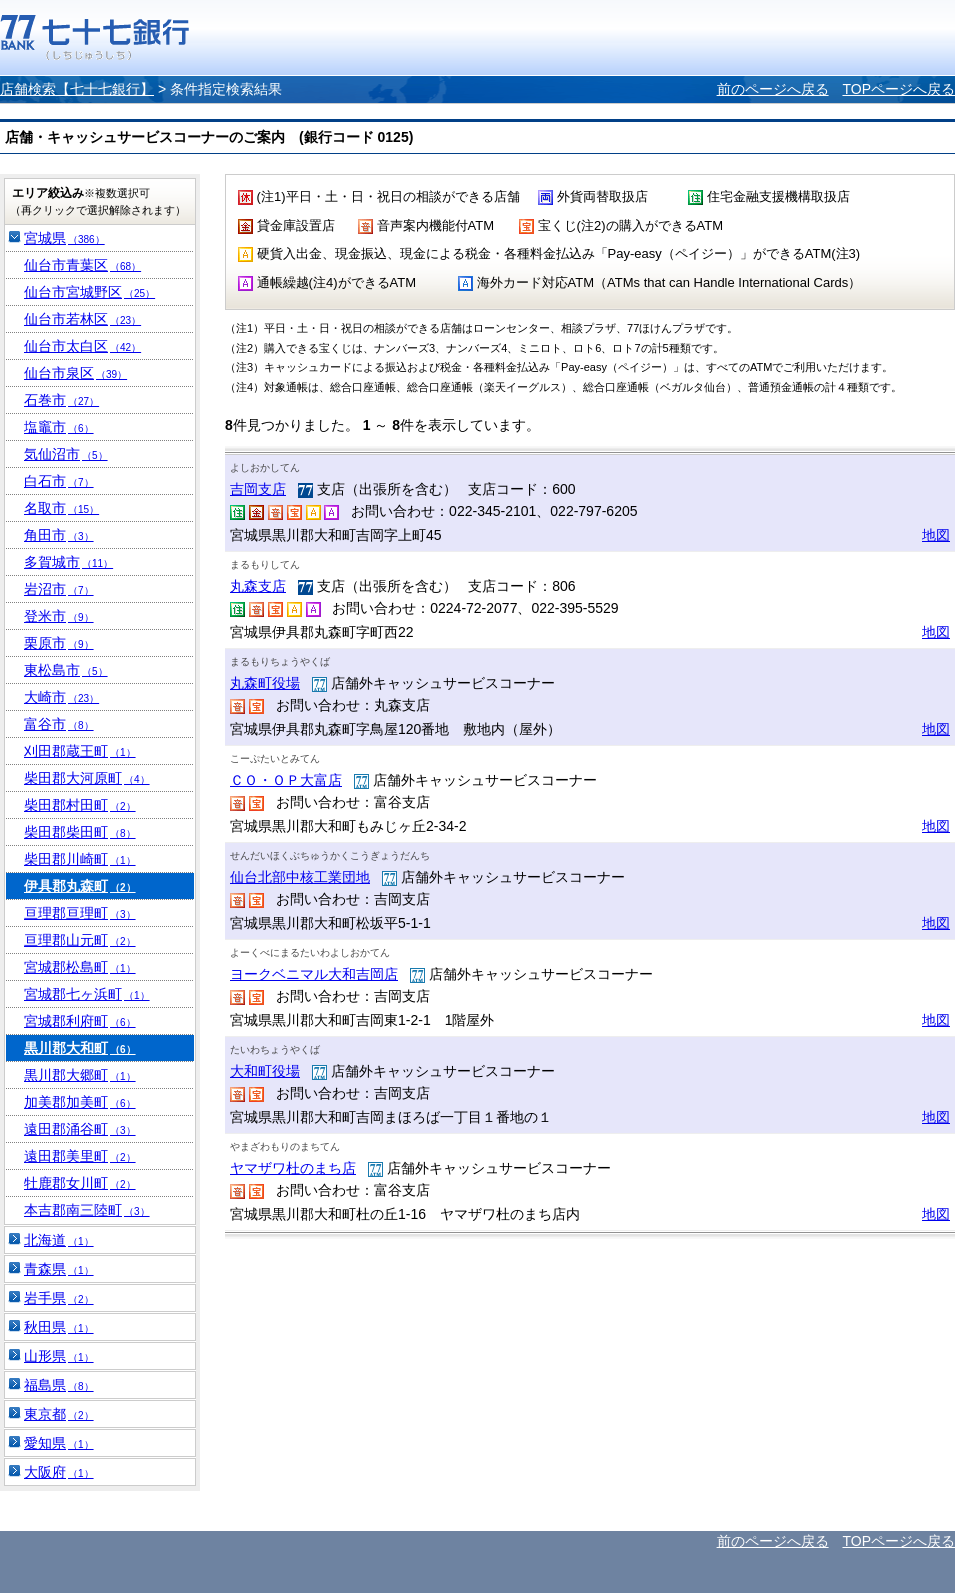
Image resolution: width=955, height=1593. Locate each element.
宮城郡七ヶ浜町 (87, 994)
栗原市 (59, 643)
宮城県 (64, 238)
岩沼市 (59, 589)
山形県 (59, 1356)
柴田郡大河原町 (87, 778)
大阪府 (59, 1472)
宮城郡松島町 (80, 967)
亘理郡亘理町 (80, 913)
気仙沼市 (66, 454)
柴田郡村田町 (80, 805)
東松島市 (66, 670)
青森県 (59, 1269)
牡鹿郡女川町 (80, 1183)
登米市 (59, 616)
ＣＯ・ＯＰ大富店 (286, 780)
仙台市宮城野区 (89, 292)
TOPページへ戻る (898, 89)
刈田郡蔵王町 (80, 751)
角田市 (59, 535)
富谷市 (59, 724)
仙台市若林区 (82, 319)
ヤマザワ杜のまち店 (293, 1168)
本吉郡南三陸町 (87, 1210)
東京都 (59, 1414)
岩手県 (59, 1298)
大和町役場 (265, 1071)
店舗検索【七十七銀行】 (77, 89)
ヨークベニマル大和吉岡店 (314, 974)
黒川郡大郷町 (80, 1075)
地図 (936, 535)
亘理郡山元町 (80, 940)
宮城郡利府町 (80, 1021)
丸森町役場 (265, 683)
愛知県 (59, 1443)
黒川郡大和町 (80, 1048)
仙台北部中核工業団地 (300, 877)
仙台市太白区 (82, 346)
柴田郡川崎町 (80, 859)
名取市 (61, 508)
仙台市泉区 (75, 373)
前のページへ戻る (773, 89)
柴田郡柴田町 (80, 832)
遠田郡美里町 (80, 1156)
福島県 (59, 1385)
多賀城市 (68, 562)
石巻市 (61, 400)
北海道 (59, 1240)
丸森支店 (258, 586)
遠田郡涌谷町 (80, 1129)
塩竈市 (59, 427)
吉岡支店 (258, 489)
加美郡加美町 (80, 1102)
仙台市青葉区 (82, 265)
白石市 (59, 481)
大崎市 (61, 697)
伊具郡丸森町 (80, 886)
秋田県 (59, 1327)
